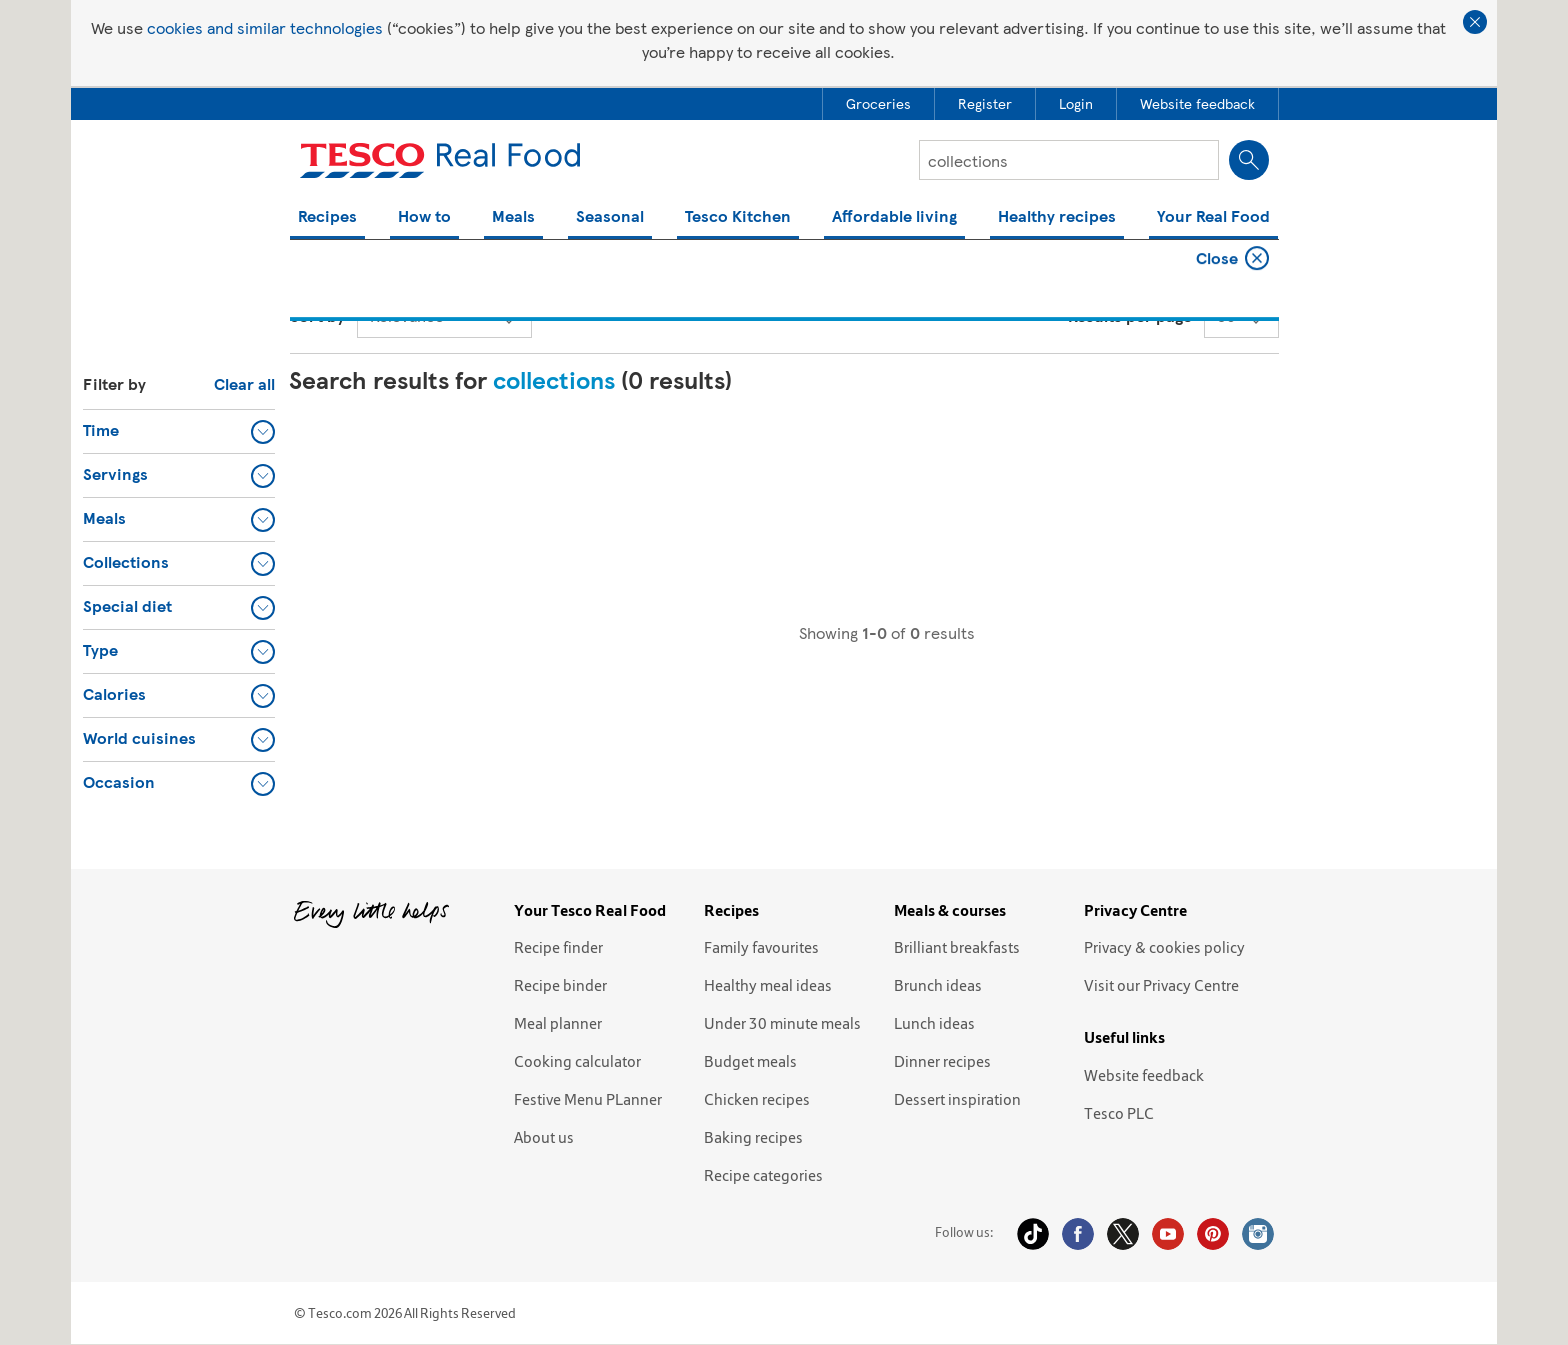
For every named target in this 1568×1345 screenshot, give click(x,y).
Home (308, 260)
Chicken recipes (757, 1099)
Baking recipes (753, 1137)
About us (544, 1137)
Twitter (1123, 1234)
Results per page (1130, 315)
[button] (179, 431)
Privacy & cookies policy (1164, 947)
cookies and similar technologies (265, 27)
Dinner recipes (942, 1061)
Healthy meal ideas (768, 985)
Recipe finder (558, 947)
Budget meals (750, 1061)
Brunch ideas (938, 985)
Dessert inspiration (957, 1099)
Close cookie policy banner (1475, 22)
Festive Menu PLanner (588, 1099)
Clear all (244, 383)
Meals (513, 217)
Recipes (327, 217)
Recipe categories (763, 1175)
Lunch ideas (934, 1023)
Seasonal (610, 217)
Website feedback (1144, 1075)
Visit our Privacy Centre (1161, 985)
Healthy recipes (1057, 217)
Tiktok (1033, 1234)
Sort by (317, 315)
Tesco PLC (1119, 1113)
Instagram (1258, 1234)
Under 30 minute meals (782, 1023)
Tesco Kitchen (738, 217)
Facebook (1078, 1234)
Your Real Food (1213, 217)
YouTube (1168, 1234)
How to (424, 217)
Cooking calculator (577, 1061)
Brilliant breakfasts (957, 947)
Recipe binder (560, 985)
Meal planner (558, 1023)
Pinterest (1213, 1234)
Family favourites (761, 947)
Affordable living (894, 217)
